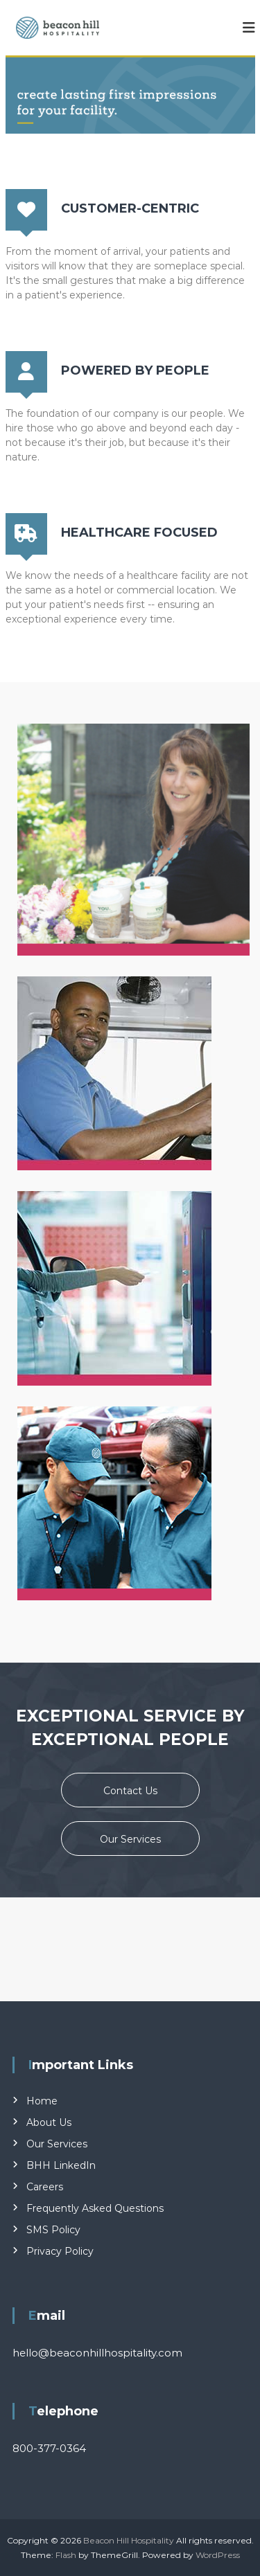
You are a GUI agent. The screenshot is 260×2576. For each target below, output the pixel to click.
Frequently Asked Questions (95, 2208)
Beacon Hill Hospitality (128, 2540)
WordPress (218, 2555)
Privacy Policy (60, 2251)
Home (42, 2101)
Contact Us (130, 1791)
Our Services (130, 1839)
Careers (44, 2187)
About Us (48, 2122)
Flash (65, 2555)
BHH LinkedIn (61, 2165)
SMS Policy (53, 2230)
